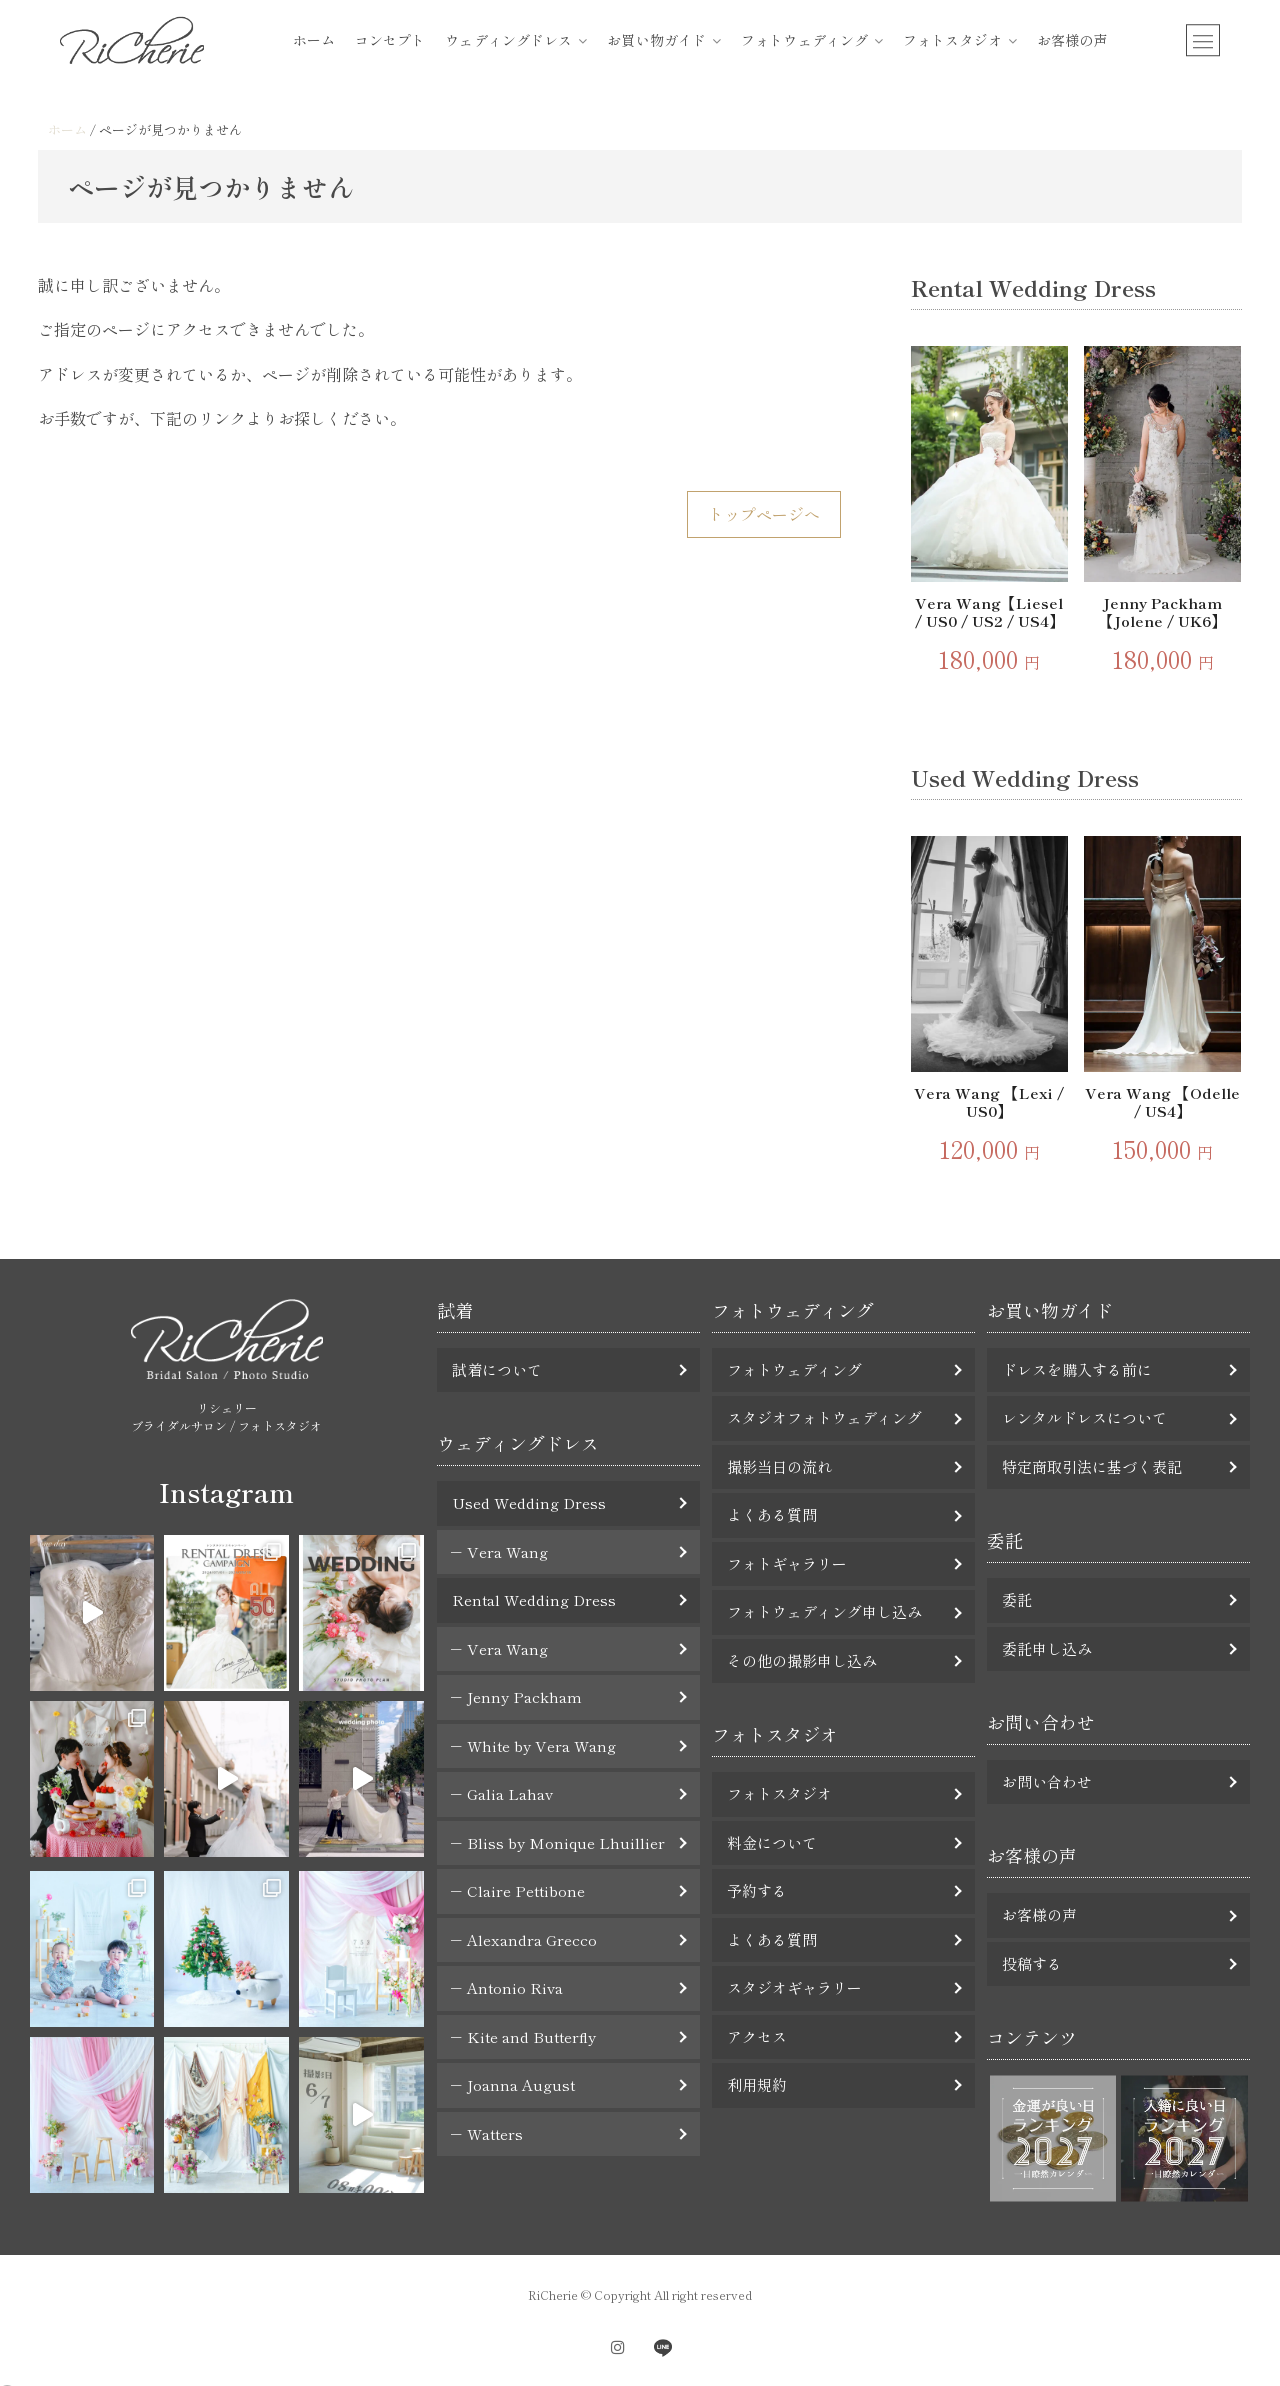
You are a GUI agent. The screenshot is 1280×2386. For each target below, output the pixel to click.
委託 (1017, 1599)
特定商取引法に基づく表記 (1092, 1466)
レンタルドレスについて (1084, 1417)
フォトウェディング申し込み (824, 1611)
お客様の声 (1072, 40)
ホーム (314, 40)
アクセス (757, 2036)
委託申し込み (1047, 1648)
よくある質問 (772, 1514)
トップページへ (764, 514)
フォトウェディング (804, 40)
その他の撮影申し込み (802, 1660)
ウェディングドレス (508, 40)
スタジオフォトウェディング (824, 1417)
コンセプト (390, 40)
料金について (772, 1842)
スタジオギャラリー (794, 1987)
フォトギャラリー (787, 1563)
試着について (497, 1369)
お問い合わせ (1047, 1781)
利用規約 (757, 2084)
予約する (757, 1890)
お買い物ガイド (656, 40)
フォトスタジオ (952, 40)
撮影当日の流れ (779, 1466)
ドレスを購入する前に (1077, 1369)
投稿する (1032, 1963)
